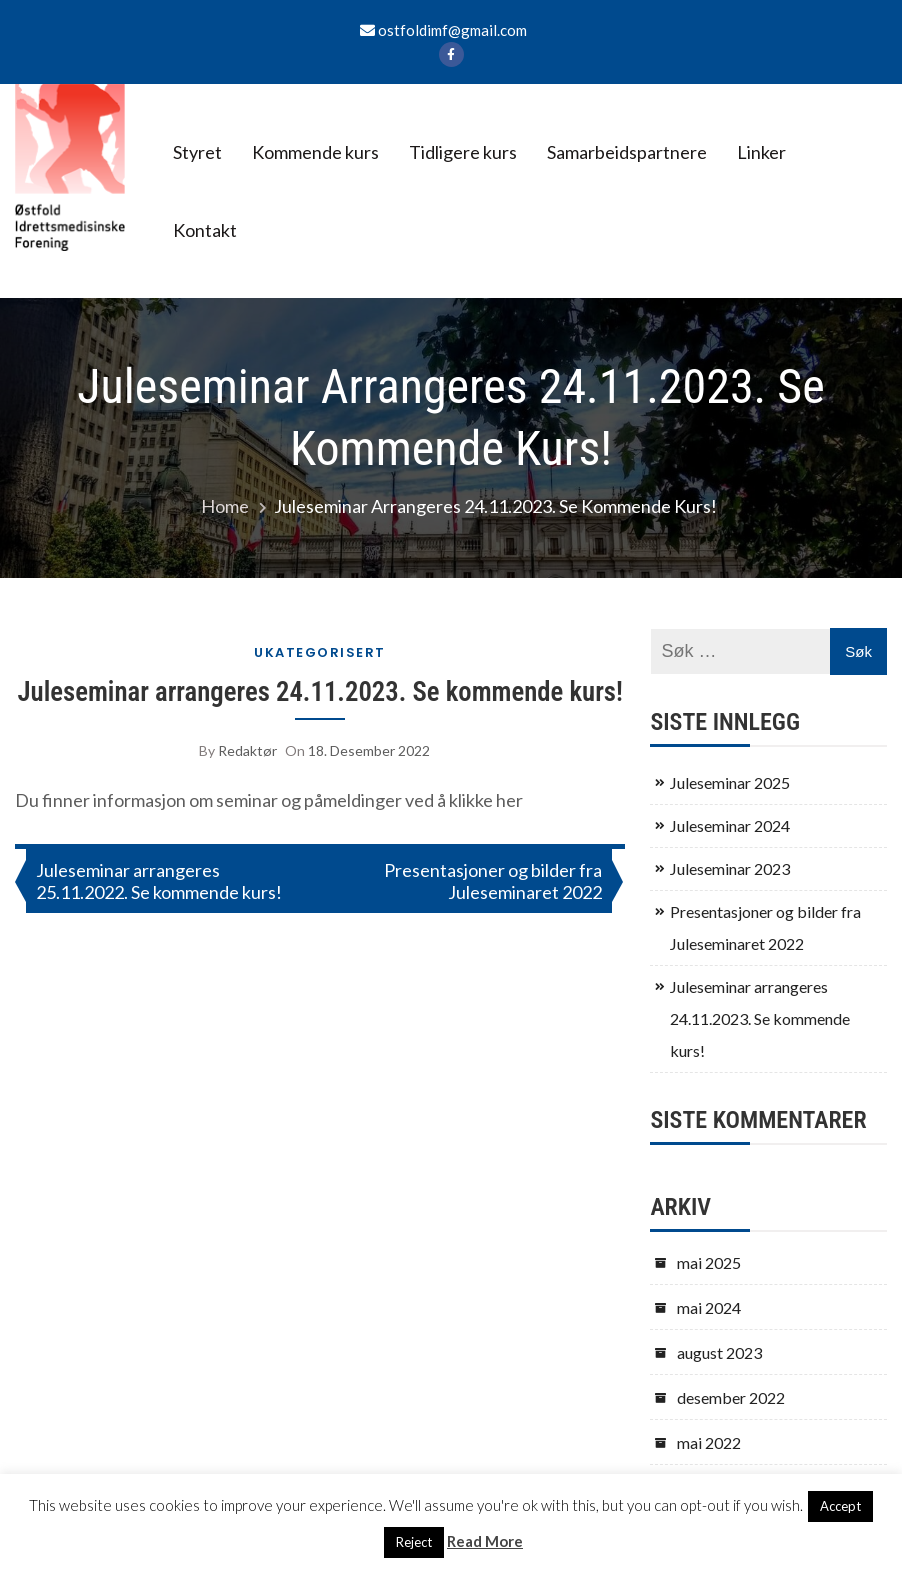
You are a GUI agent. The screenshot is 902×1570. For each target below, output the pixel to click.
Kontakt (205, 230)
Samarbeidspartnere (627, 152)
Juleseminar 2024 (730, 825)
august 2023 (719, 1352)
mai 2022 (709, 1442)
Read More (485, 1541)
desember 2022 (731, 1397)
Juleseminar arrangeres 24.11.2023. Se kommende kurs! (320, 692)
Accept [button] (840, 1506)
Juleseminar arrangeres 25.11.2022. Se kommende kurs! (159, 881)
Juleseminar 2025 (730, 782)
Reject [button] (414, 1542)
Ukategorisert (320, 652)
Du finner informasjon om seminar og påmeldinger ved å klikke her (269, 800)
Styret (197, 152)
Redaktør (247, 750)
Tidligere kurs (463, 152)
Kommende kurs (315, 152)
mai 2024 (709, 1307)
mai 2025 (709, 1262)
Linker (761, 152)
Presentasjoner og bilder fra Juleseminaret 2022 (493, 881)
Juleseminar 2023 (730, 868)
